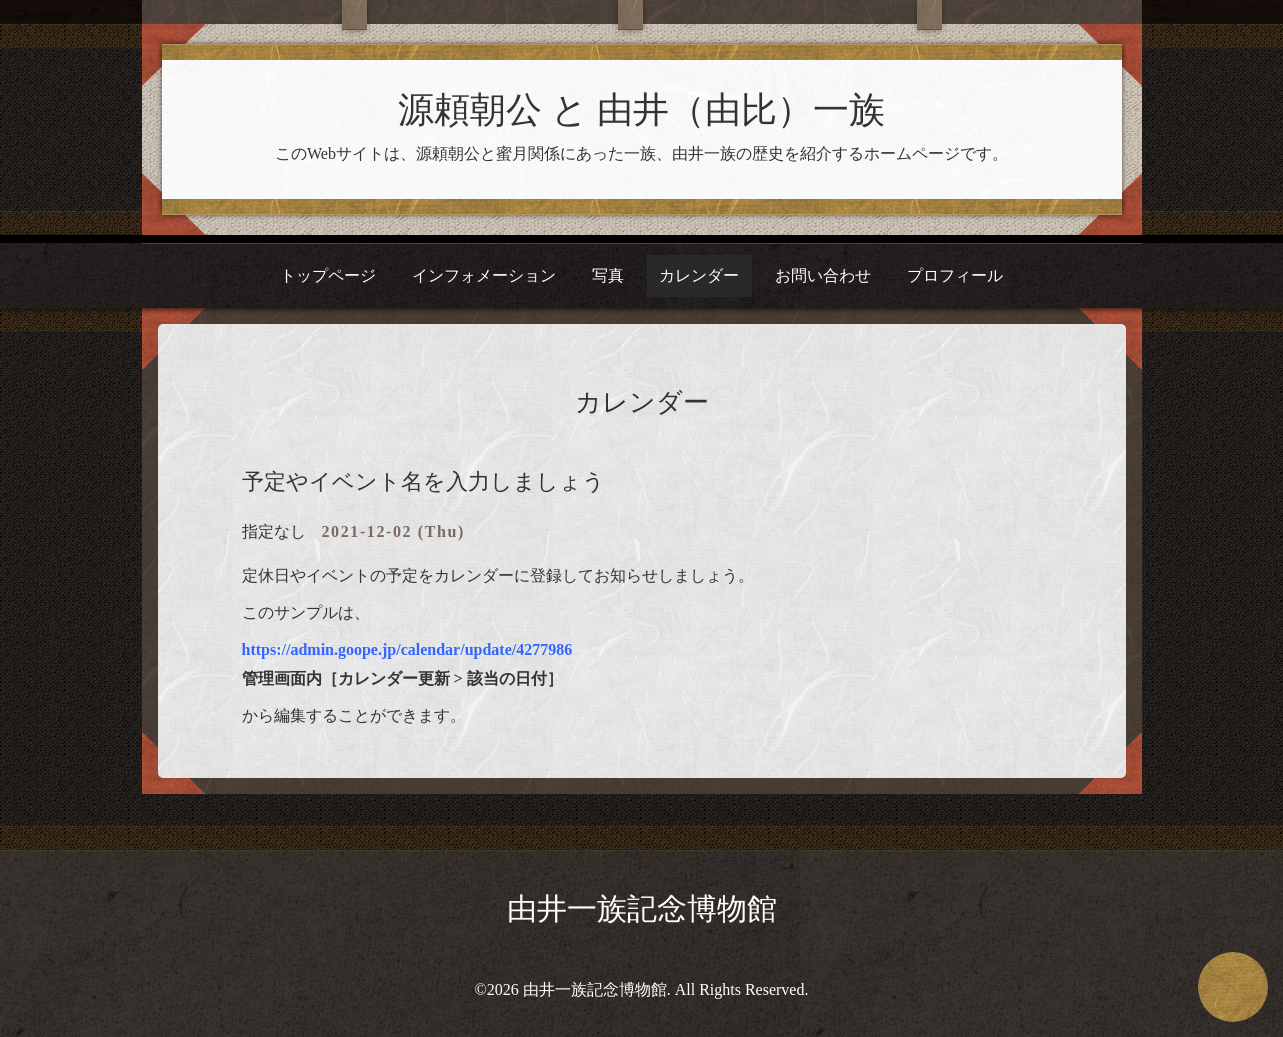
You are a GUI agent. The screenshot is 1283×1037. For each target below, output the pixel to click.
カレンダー (699, 275)
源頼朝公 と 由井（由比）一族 (641, 110)
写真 (608, 275)
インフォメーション (484, 275)
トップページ (328, 275)
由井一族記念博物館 (642, 908)
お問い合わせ (823, 275)
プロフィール (955, 275)
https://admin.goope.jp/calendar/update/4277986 (407, 649)
